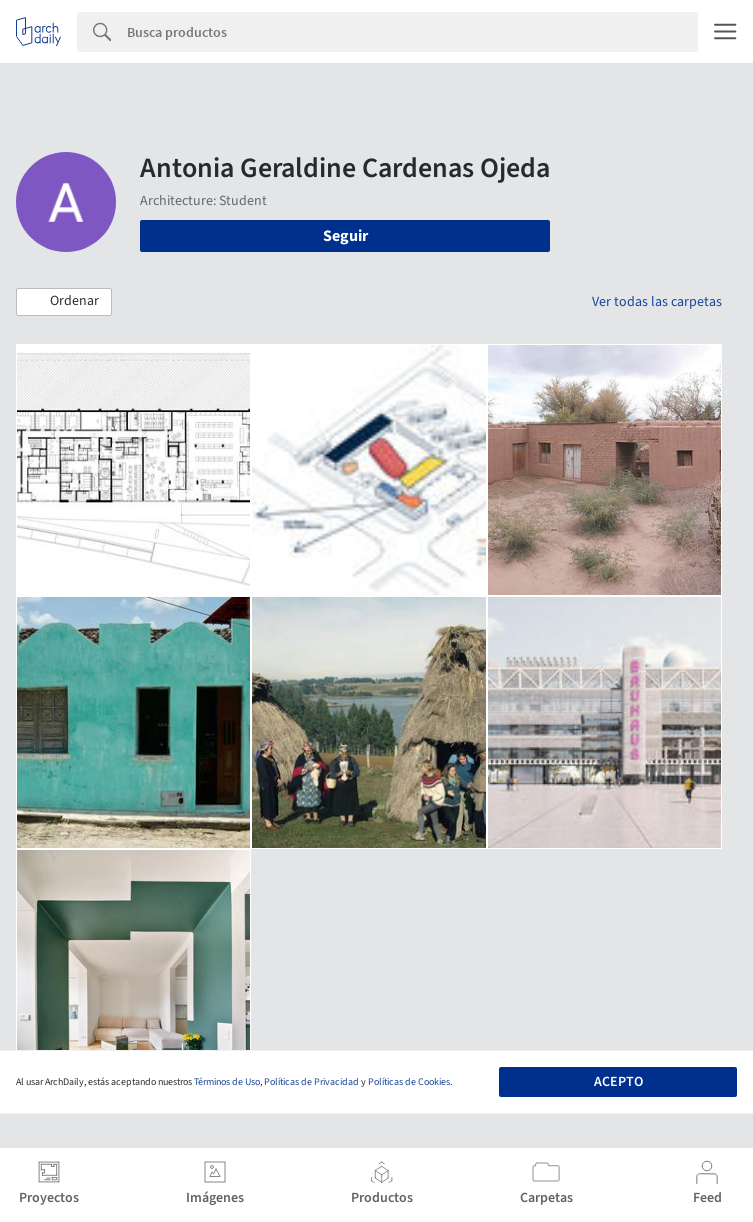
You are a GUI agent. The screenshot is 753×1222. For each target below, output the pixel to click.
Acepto (618, 1082)
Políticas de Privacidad (311, 1082)
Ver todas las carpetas (657, 302)
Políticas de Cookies (409, 1082)
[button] (64, 302)
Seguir (345, 236)
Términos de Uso (227, 1082)
